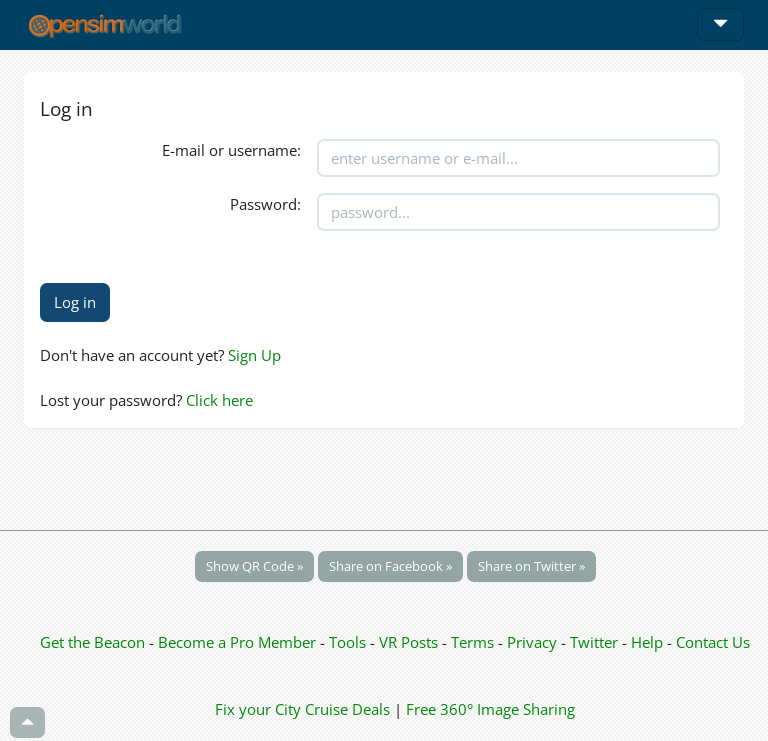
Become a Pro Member (239, 642)
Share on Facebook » (390, 566)
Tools (349, 642)
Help (647, 642)
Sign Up (254, 355)
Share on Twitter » (531, 566)
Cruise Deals (347, 709)
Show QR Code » (254, 566)
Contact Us (713, 642)
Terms (474, 642)
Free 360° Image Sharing (490, 709)
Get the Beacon (92, 642)
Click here (219, 400)
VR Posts (410, 642)
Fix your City (258, 709)
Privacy (532, 642)
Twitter (594, 642)
